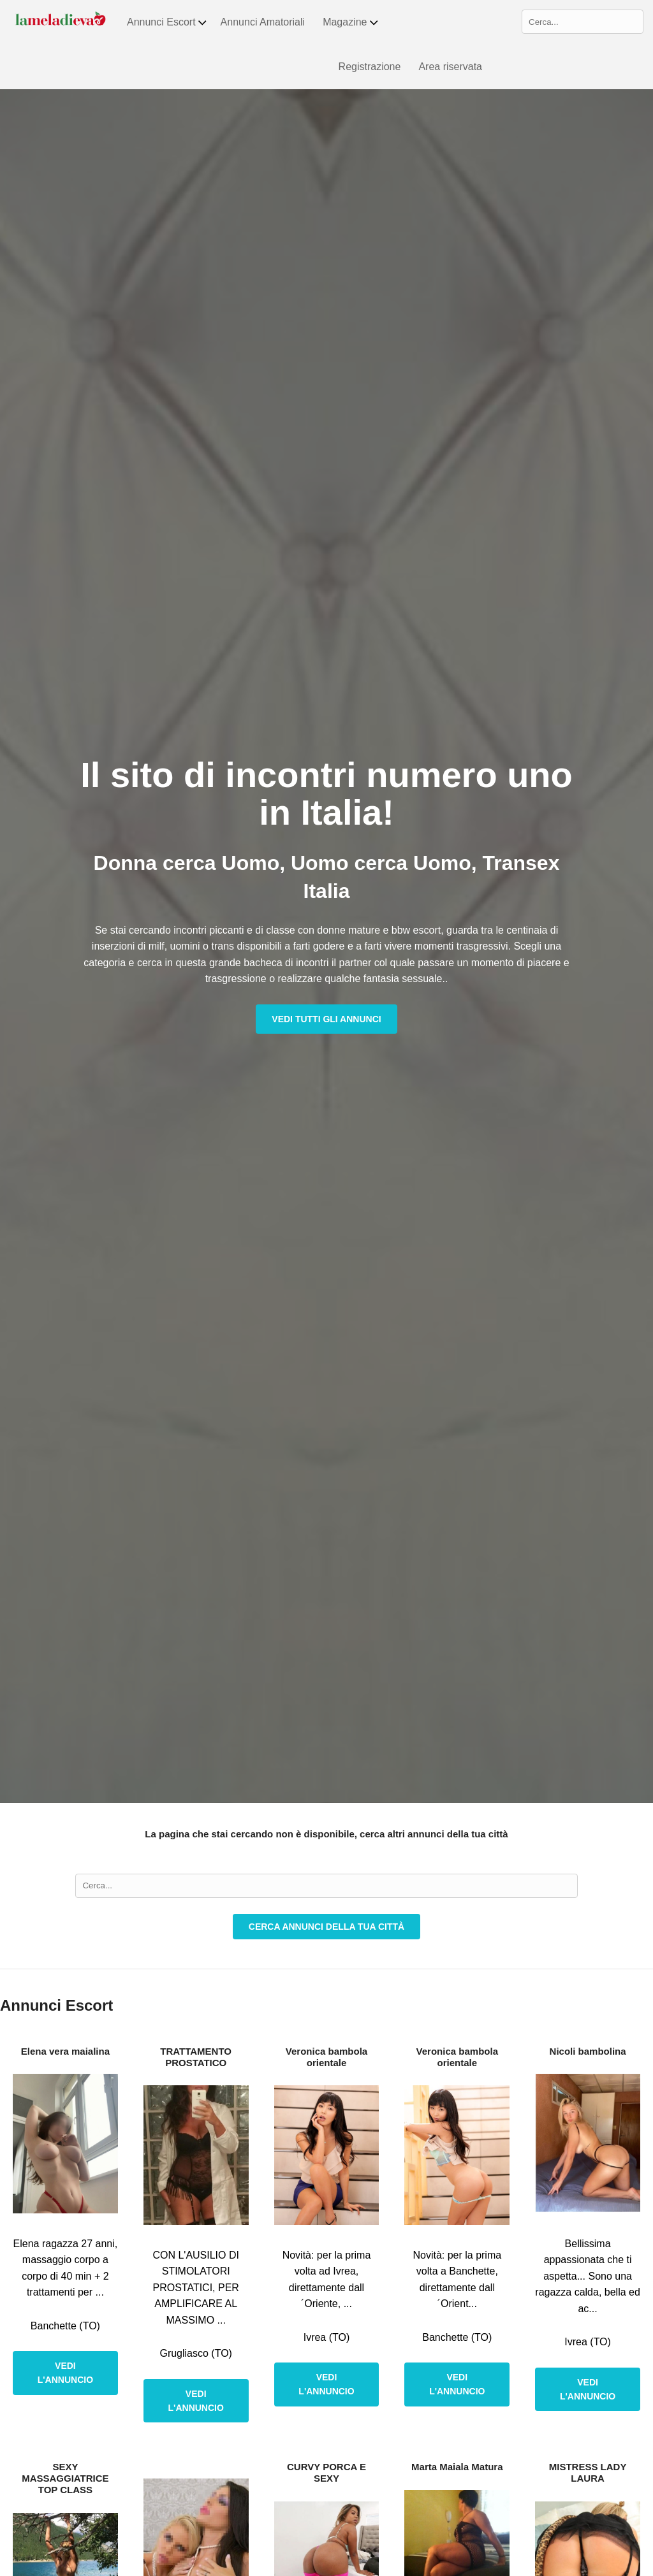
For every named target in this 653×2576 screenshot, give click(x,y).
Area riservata (450, 66)
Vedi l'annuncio (65, 2373)
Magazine (351, 22)
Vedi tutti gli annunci (326, 1019)
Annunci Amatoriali (263, 22)
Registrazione (370, 66)
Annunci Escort (167, 22)
